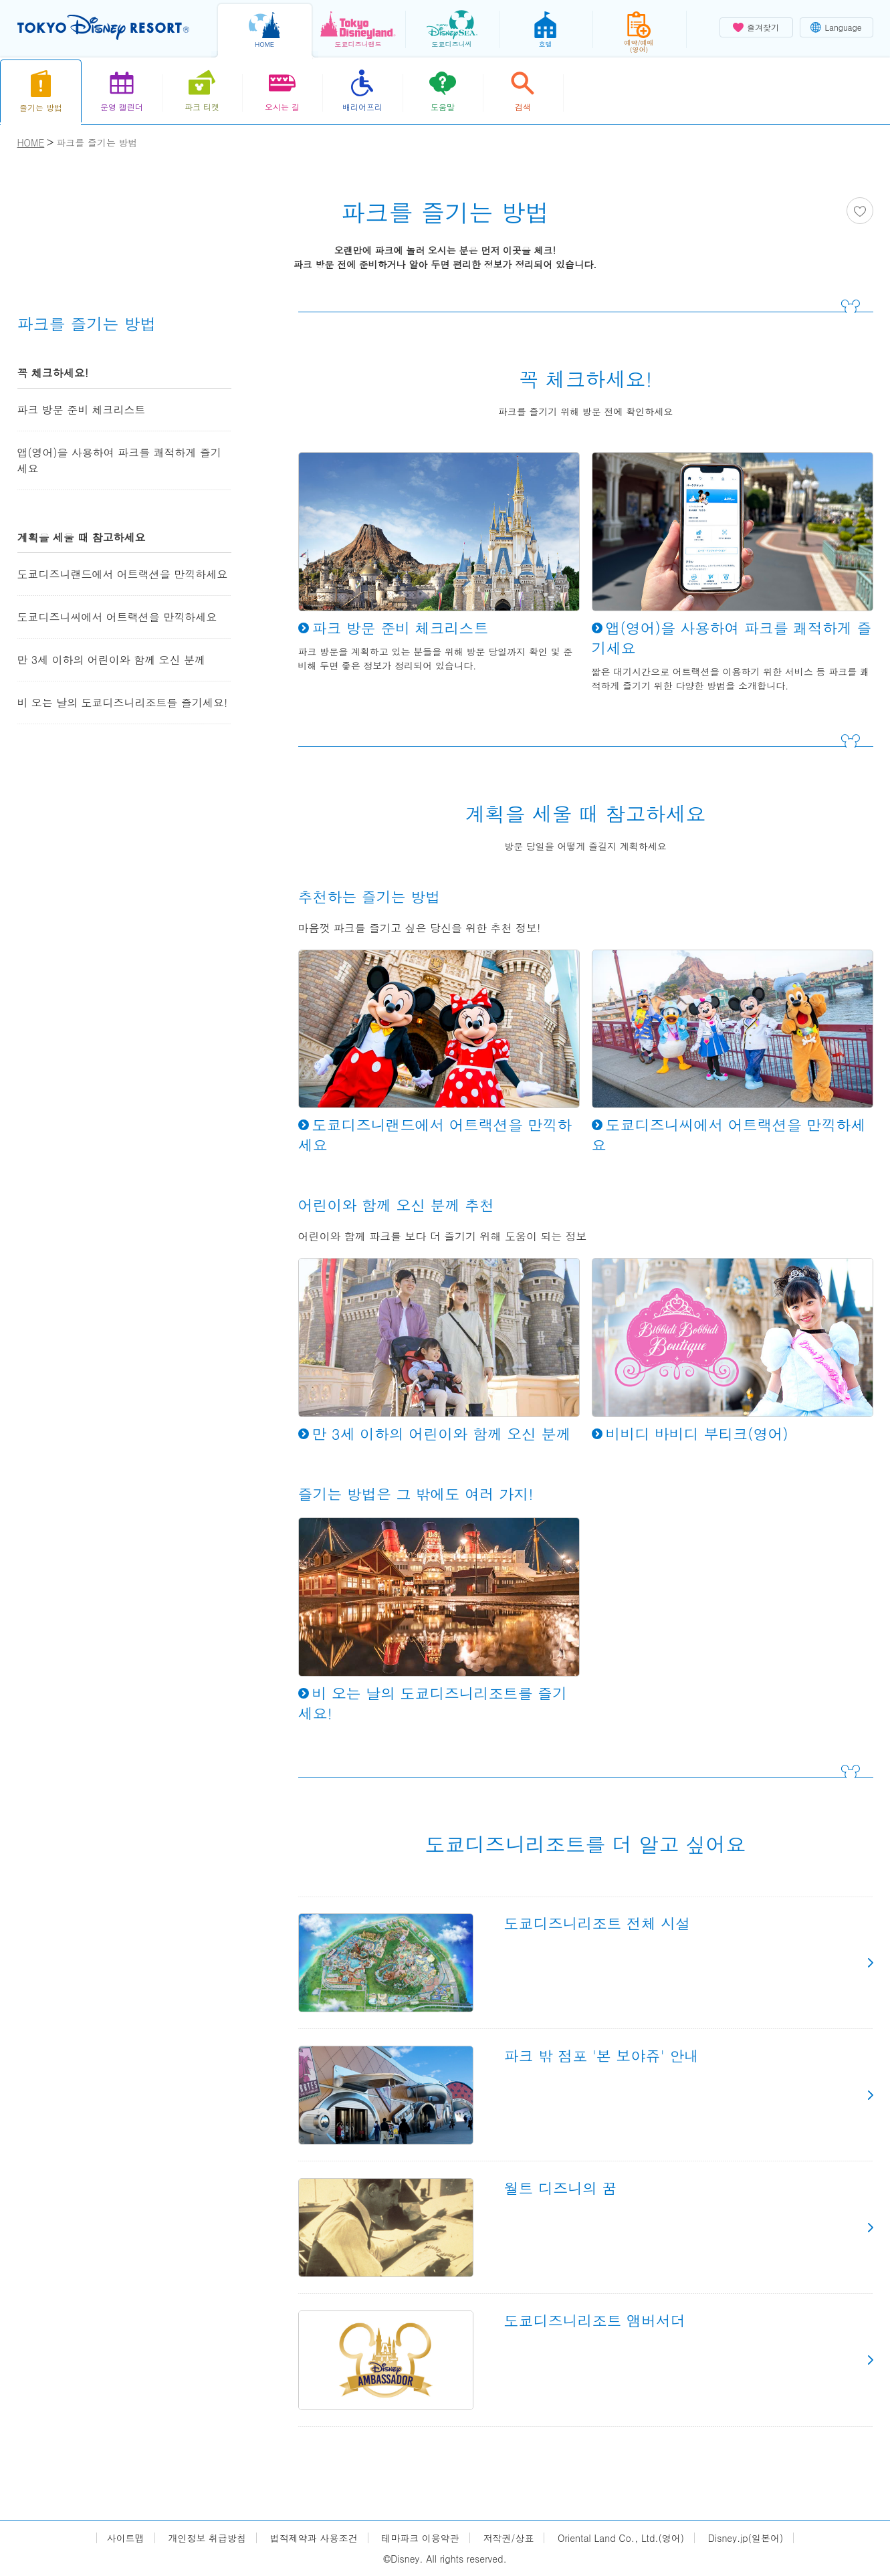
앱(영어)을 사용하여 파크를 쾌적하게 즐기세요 (119, 460)
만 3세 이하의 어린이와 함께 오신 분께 (111, 659)
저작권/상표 (508, 2538)
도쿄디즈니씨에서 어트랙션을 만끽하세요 (117, 617)
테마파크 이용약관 (420, 2538)
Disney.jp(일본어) (745, 2538)
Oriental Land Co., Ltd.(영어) (621, 2538)
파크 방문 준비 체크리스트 (81, 409)
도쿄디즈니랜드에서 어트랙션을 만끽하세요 (122, 574)
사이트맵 (125, 2538)
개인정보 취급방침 (207, 2538)
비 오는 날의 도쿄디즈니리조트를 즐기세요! (122, 702)
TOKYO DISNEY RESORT (103, 27)
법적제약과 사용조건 (314, 2538)
